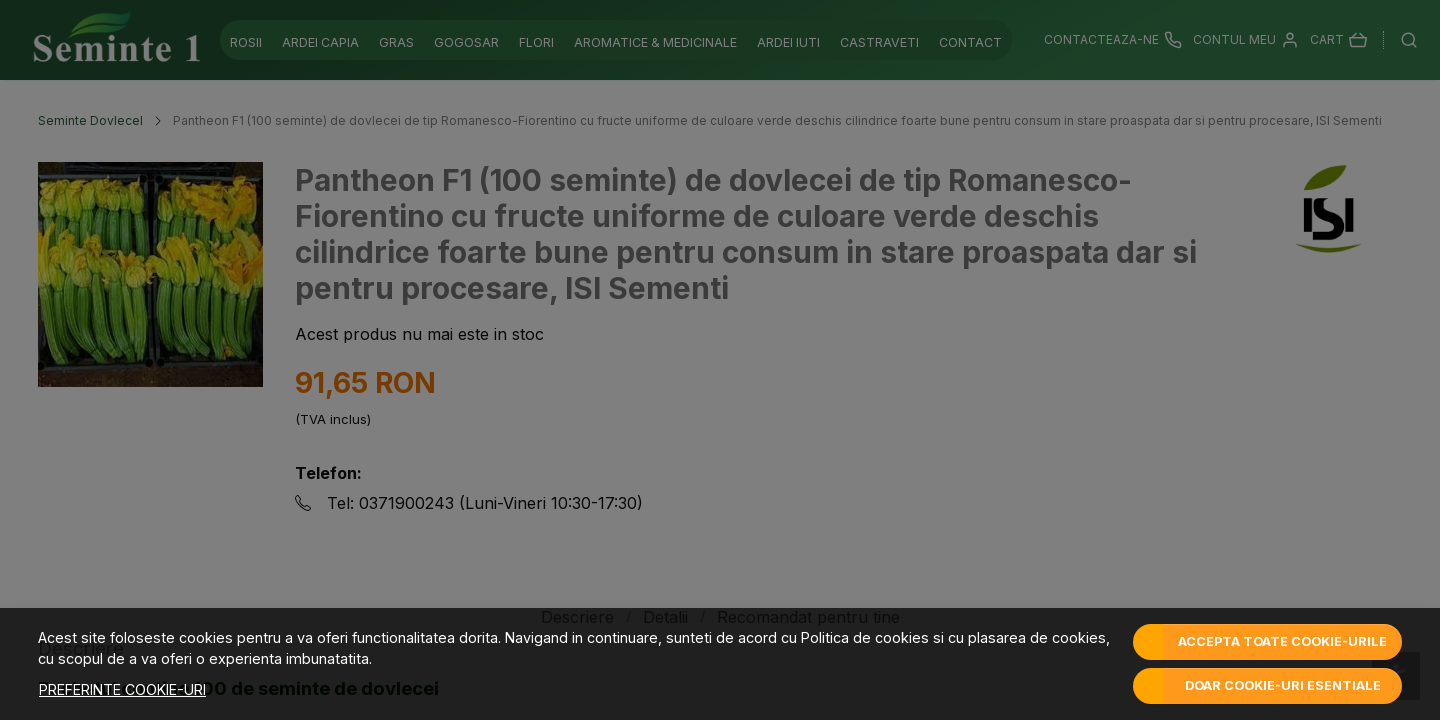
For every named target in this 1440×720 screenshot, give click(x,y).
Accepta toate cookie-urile (1282, 641)
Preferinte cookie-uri (122, 689)
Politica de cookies (865, 637)
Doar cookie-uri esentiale (1283, 685)
